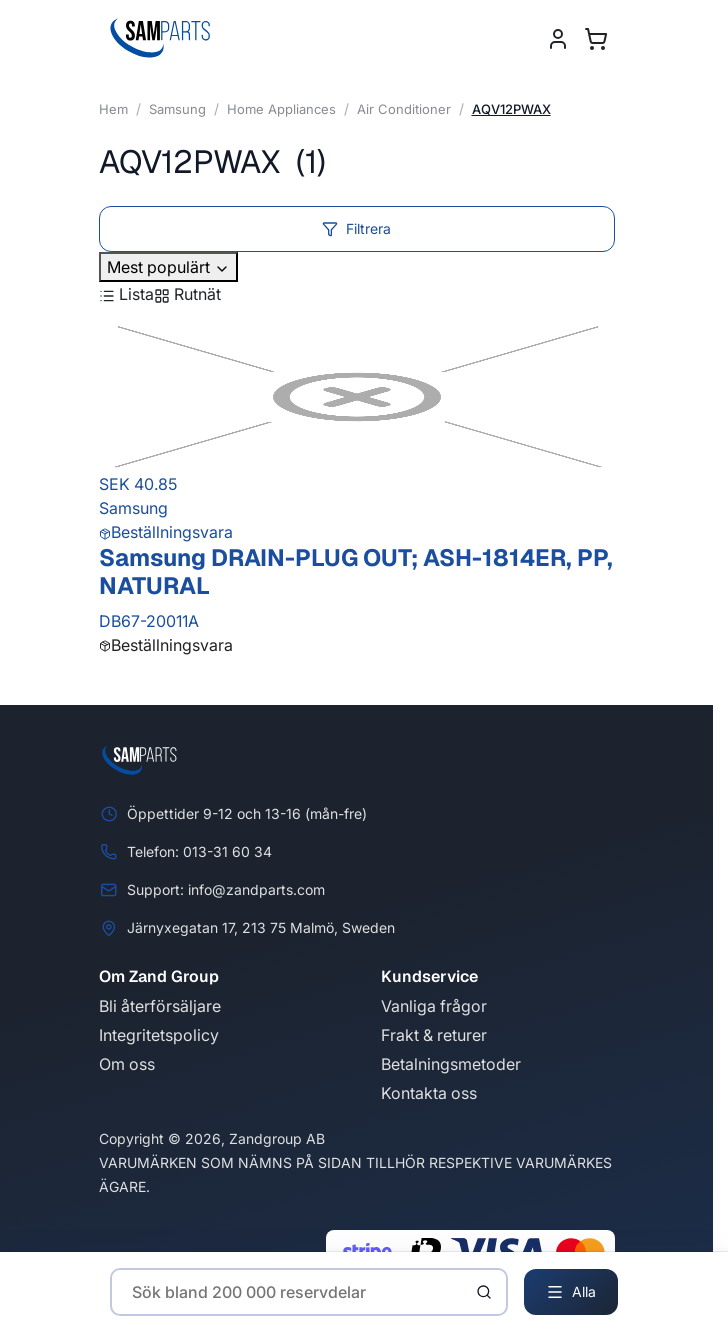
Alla (571, 1292)
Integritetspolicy (159, 1035)
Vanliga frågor (434, 1006)
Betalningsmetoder (451, 1064)
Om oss (127, 1064)
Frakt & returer (434, 1035)
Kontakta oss (429, 1093)
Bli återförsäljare (160, 1006)
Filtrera (356, 228)
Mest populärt (168, 267)
